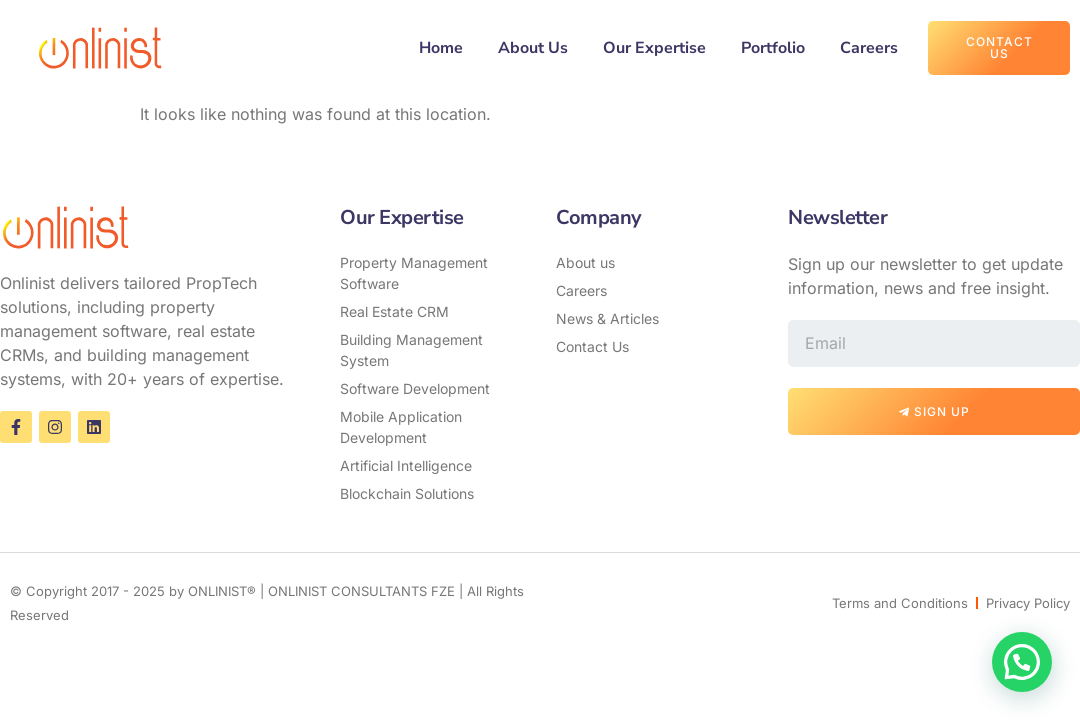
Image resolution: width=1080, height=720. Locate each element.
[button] (1022, 662)
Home (441, 48)
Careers (869, 48)
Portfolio (773, 48)
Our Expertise (654, 48)
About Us (533, 48)
